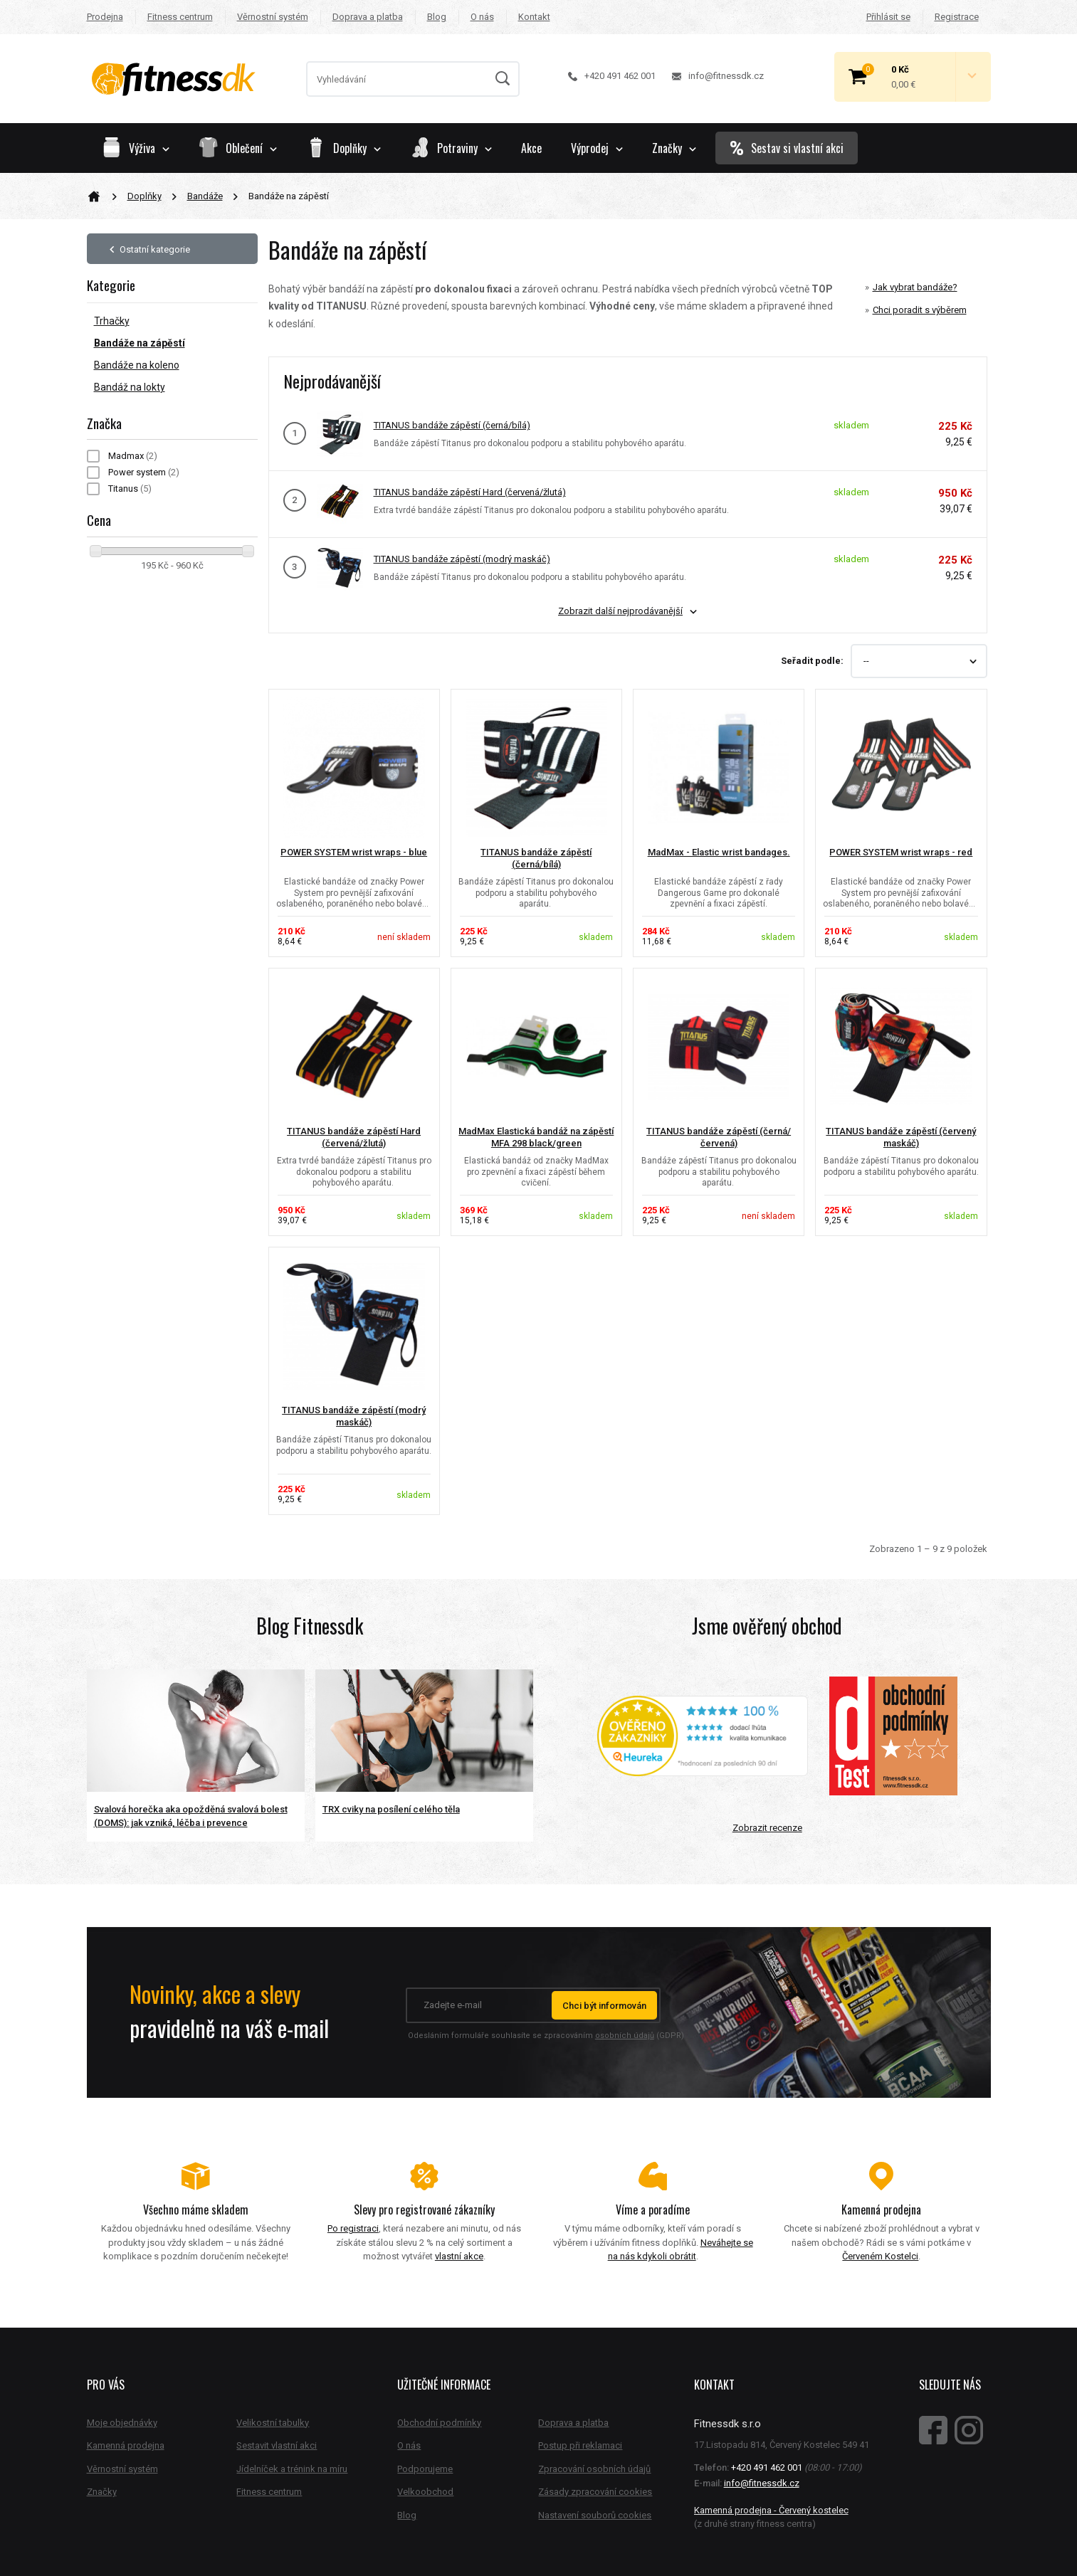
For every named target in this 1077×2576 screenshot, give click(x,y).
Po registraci (353, 2228)
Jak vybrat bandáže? (915, 287)
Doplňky (144, 196)
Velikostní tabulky (272, 2422)
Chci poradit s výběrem (920, 310)
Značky (674, 148)
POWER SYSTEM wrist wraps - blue (353, 852)
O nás (482, 16)
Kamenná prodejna (125, 2445)
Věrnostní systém (272, 16)
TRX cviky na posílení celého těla (391, 1809)
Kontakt (534, 16)
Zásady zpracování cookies (595, 2491)
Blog (436, 16)
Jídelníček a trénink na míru (291, 2469)
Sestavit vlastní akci (276, 2445)
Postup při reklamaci (580, 2445)
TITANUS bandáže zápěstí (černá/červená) (718, 1137)
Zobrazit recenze (767, 1827)
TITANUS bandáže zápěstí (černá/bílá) (452, 425)
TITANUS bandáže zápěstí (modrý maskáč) (462, 559)
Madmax (132, 455)
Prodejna (105, 16)
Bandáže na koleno (136, 365)
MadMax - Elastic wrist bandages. (719, 852)
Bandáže (205, 196)
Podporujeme (425, 2469)
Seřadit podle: (812, 660)
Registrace (957, 16)
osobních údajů (624, 2035)
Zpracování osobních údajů (594, 2469)
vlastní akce (459, 2256)
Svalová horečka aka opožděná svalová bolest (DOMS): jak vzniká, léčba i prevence (191, 1816)
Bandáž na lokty (129, 387)
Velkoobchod (425, 2491)
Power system (143, 472)
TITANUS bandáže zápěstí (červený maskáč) (901, 1137)
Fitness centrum (180, 16)
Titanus (130, 488)
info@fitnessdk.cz (718, 75)
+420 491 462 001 (612, 75)
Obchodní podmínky (439, 2422)
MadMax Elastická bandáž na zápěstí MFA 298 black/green (536, 1137)
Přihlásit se (888, 16)
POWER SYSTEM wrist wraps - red (900, 852)
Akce (531, 148)
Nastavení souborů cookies (594, 2515)
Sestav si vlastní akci (787, 148)
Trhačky (112, 321)
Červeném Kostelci (880, 2256)
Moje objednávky (122, 2422)
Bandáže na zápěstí (139, 343)
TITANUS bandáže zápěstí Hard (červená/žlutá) (470, 492)
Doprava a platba (367, 16)
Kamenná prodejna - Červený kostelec (771, 2510)
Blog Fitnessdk (309, 1625)
